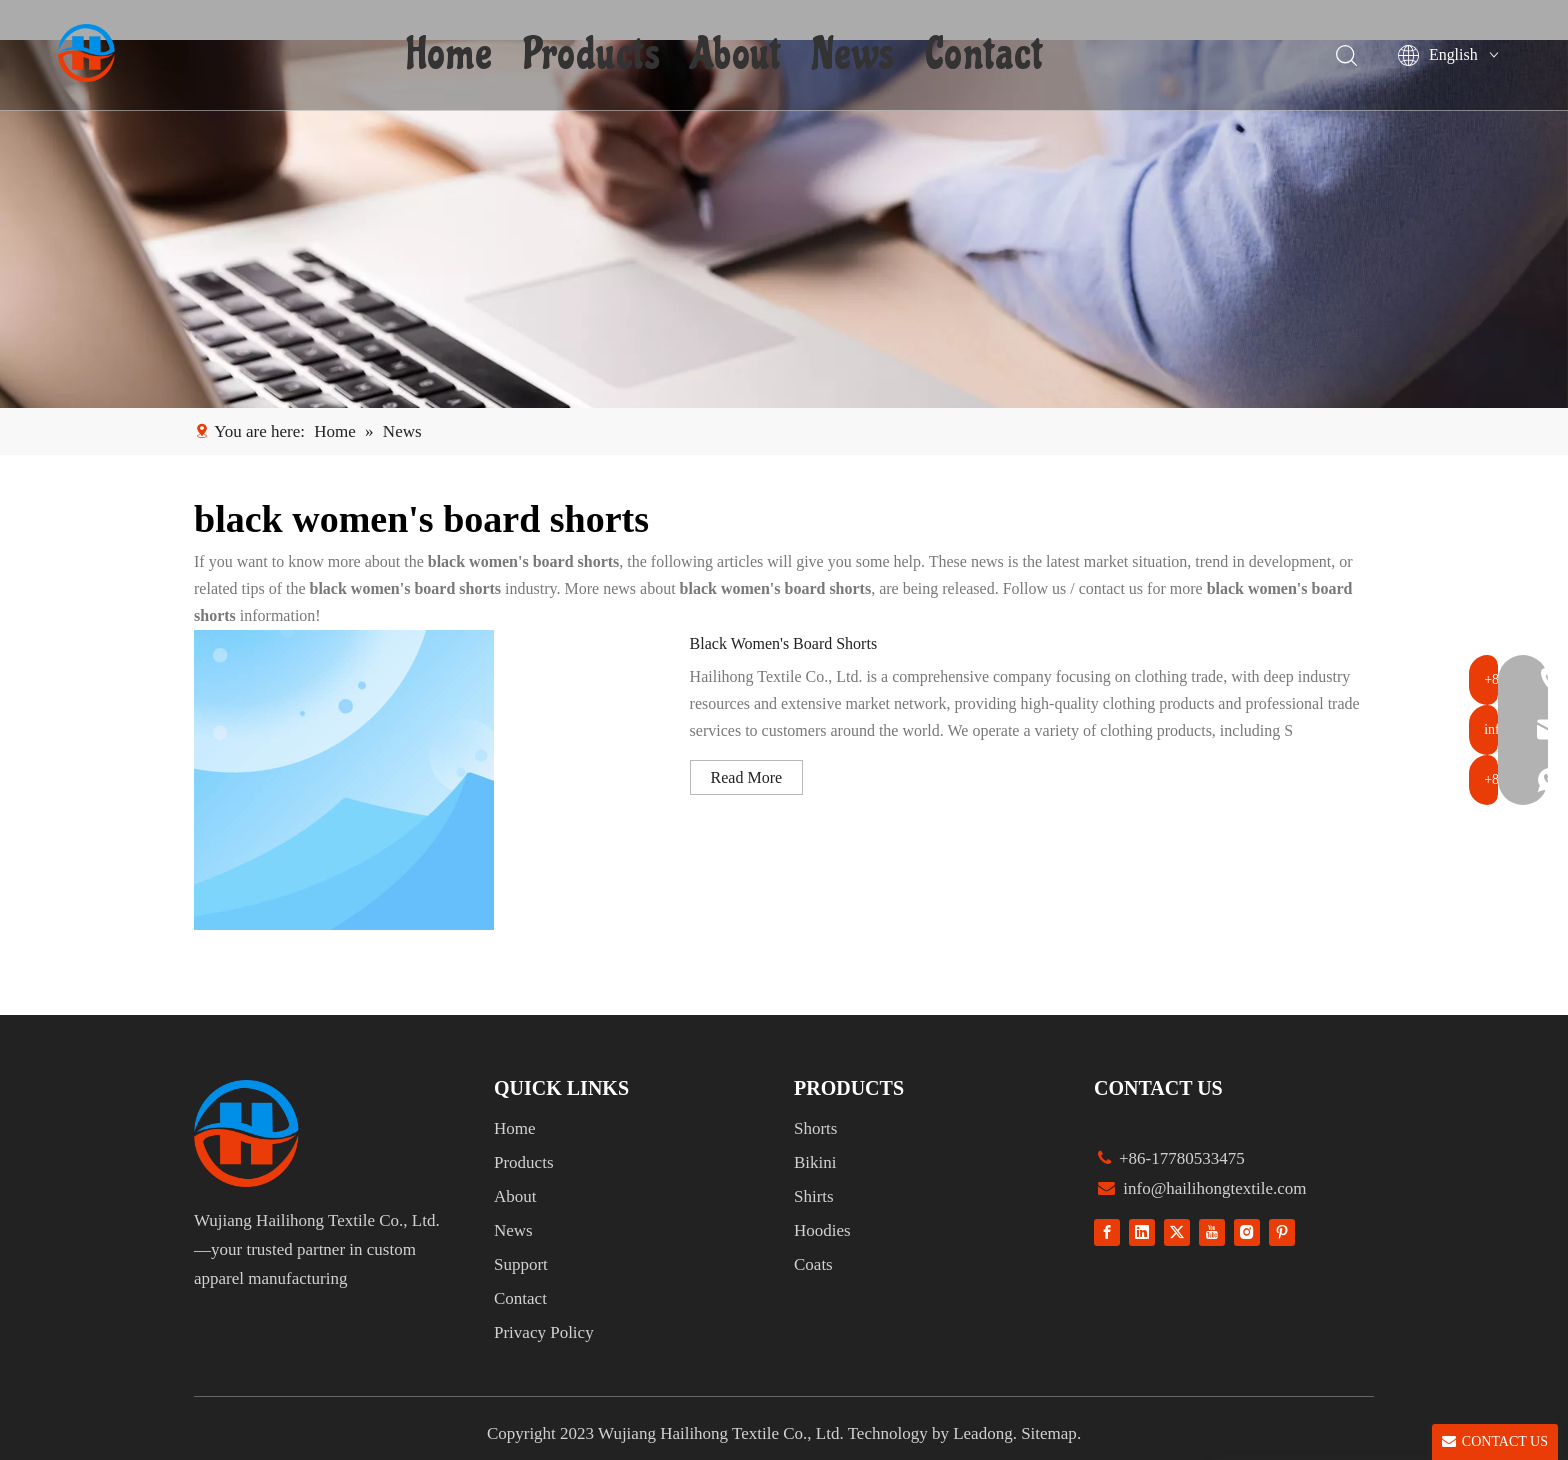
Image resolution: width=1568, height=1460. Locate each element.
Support (521, 1264)
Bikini (815, 1162)
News (855, 55)
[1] (784, 224)
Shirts (814, 1196)
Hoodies (822, 1230)
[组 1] (246, 1133)
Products (594, 55)
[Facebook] (1107, 1232)
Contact (986, 55)
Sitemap (1049, 1433)
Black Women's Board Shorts (784, 643)
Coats (813, 1264)
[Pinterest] (1282, 1232)
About (738, 55)
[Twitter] (1177, 1232)
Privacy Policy (544, 1332)
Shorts (815, 1128)
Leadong (982, 1433)
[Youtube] (1212, 1232)
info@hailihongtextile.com (1213, 1188)
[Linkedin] (1142, 1232)
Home (452, 55)
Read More (747, 777)
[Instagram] (1247, 1232)
